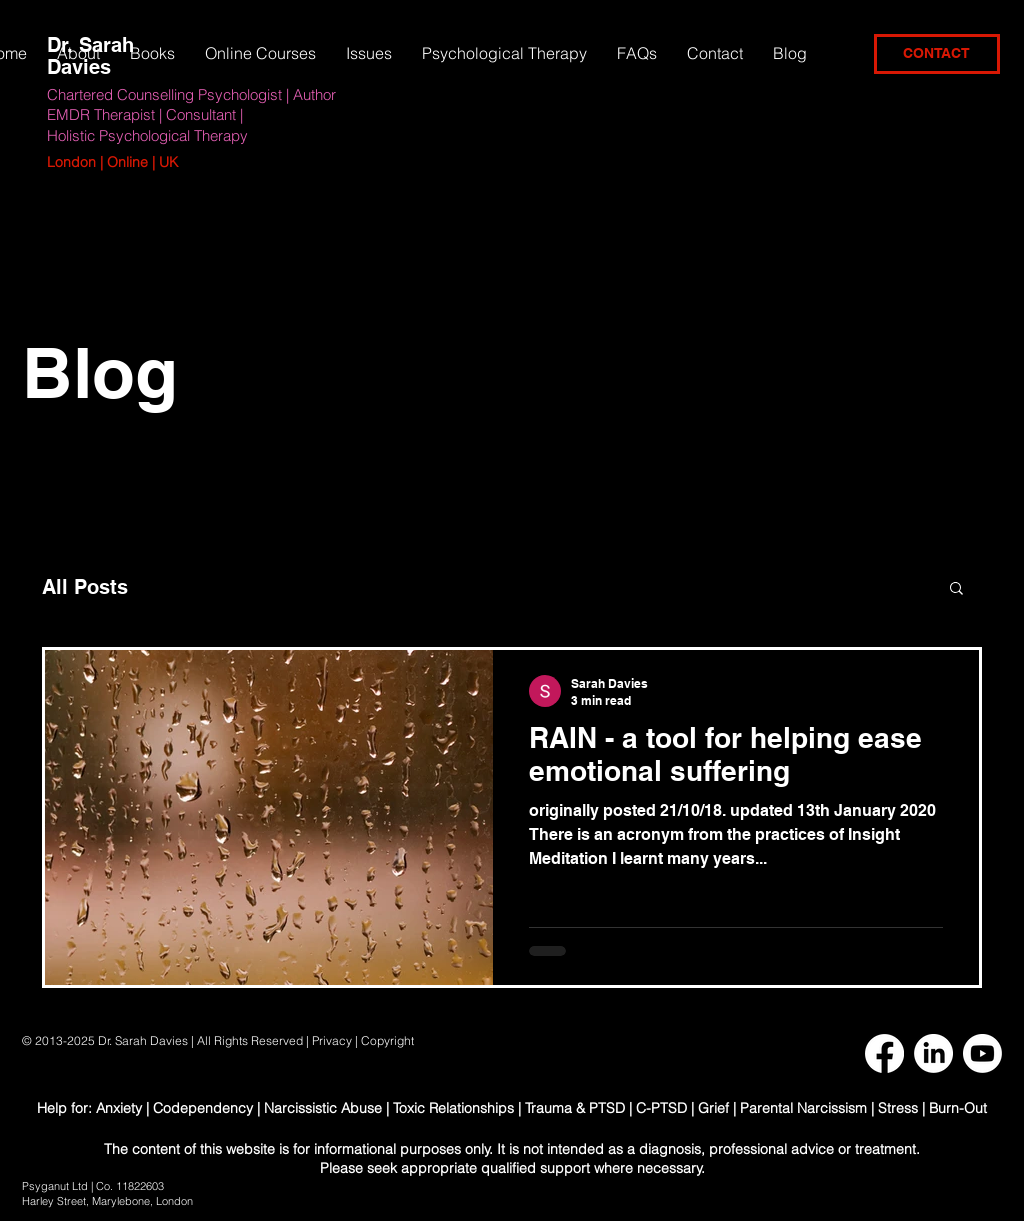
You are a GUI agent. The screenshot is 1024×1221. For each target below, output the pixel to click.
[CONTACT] (937, 54)
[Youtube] (982, 1053)
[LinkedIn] (933, 1053)
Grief (713, 1108)
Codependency (203, 1108)
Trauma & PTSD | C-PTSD (606, 1108)
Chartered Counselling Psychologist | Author (191, 94)
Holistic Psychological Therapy (147, 135)
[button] (369, 53)
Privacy (332, 1040)
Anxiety (121, 1108)
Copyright (389, 1040)
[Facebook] (884, 1053)
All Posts (85, 587)
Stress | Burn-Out (932, 1108)
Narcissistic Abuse (323, 1108)
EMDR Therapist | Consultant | (145, 114)
